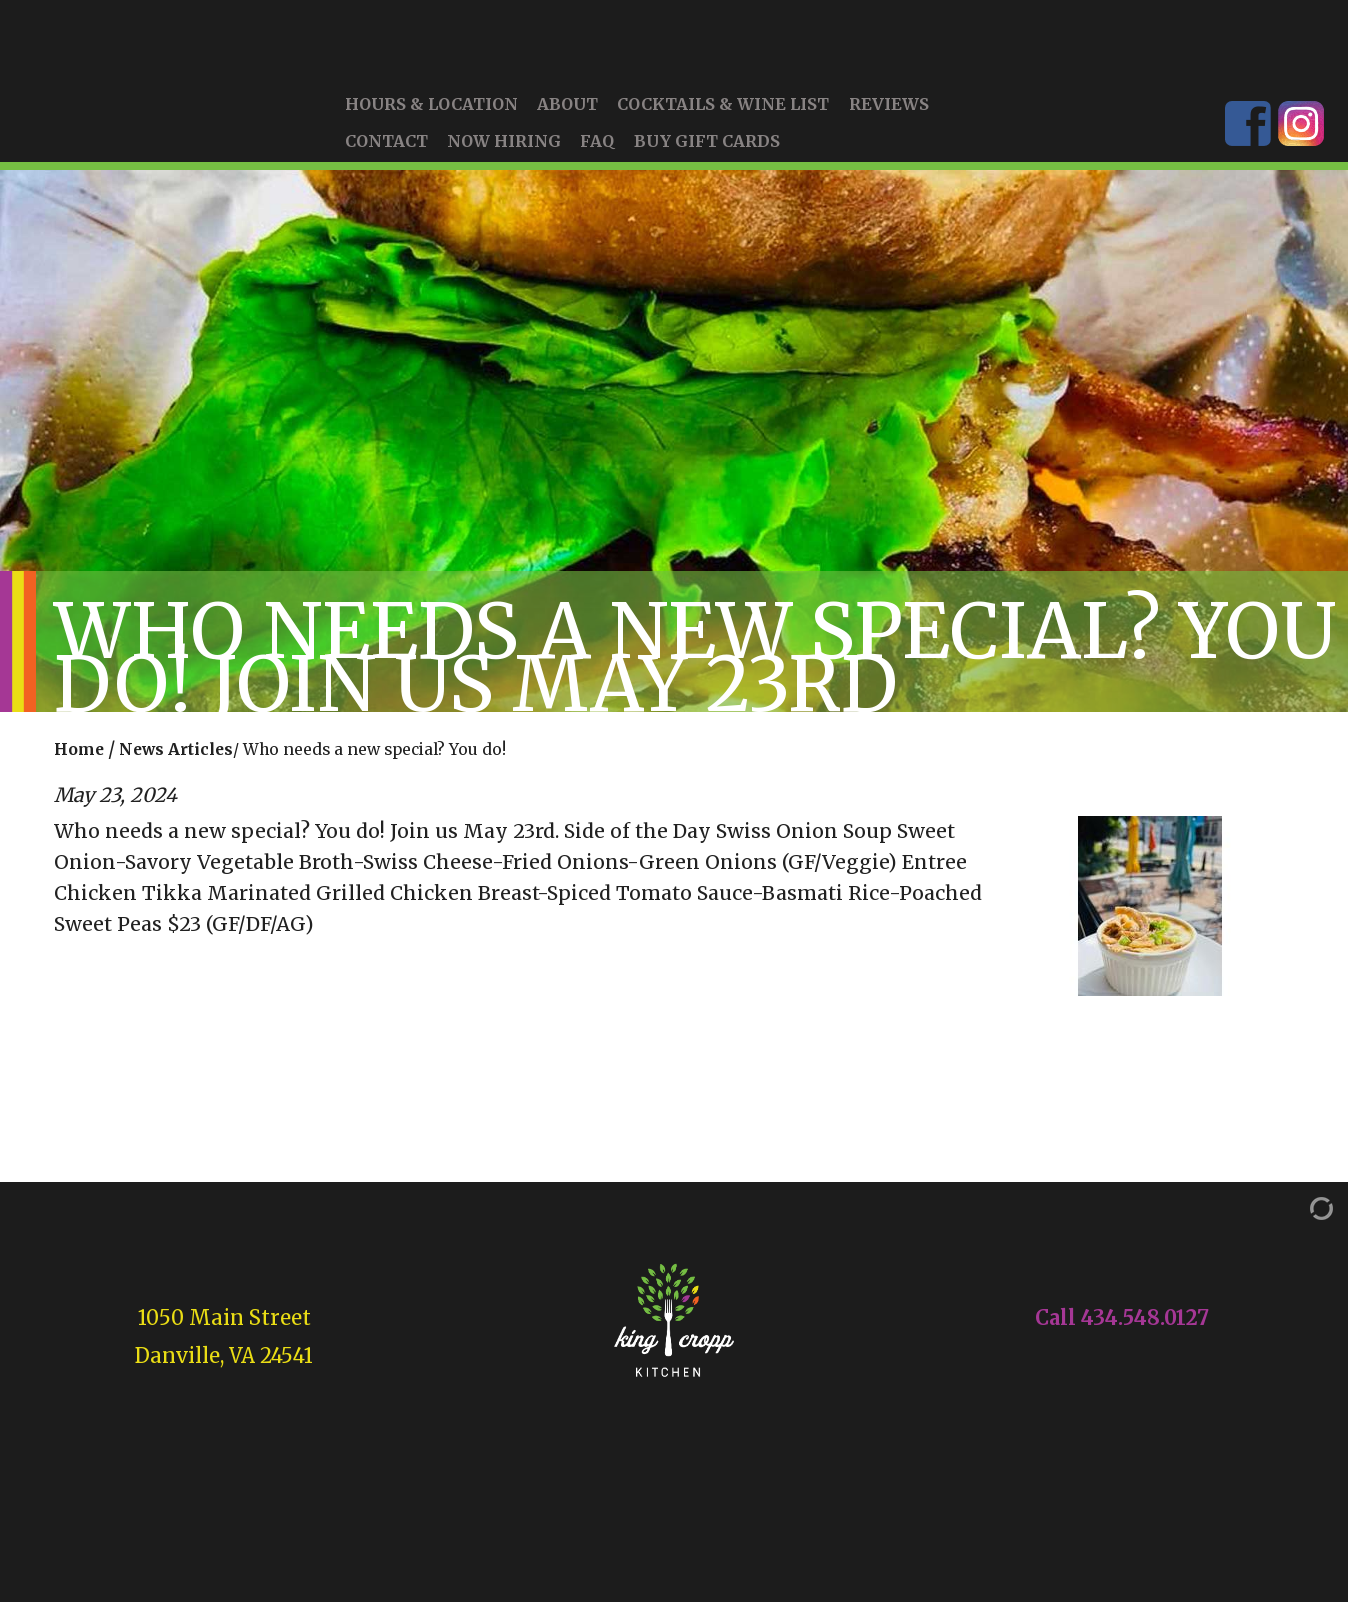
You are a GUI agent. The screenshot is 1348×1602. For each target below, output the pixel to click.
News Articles (176, 772)
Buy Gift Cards (707, 163)
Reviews (889, 126)
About (567, 126)
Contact (386, 163)
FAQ (597, 163)
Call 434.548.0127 (1122, 1340)
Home (79, 772)
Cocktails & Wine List (723, 126)
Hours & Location (431, 126)
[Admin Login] (1301, 1229)
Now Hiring (504, 163)
